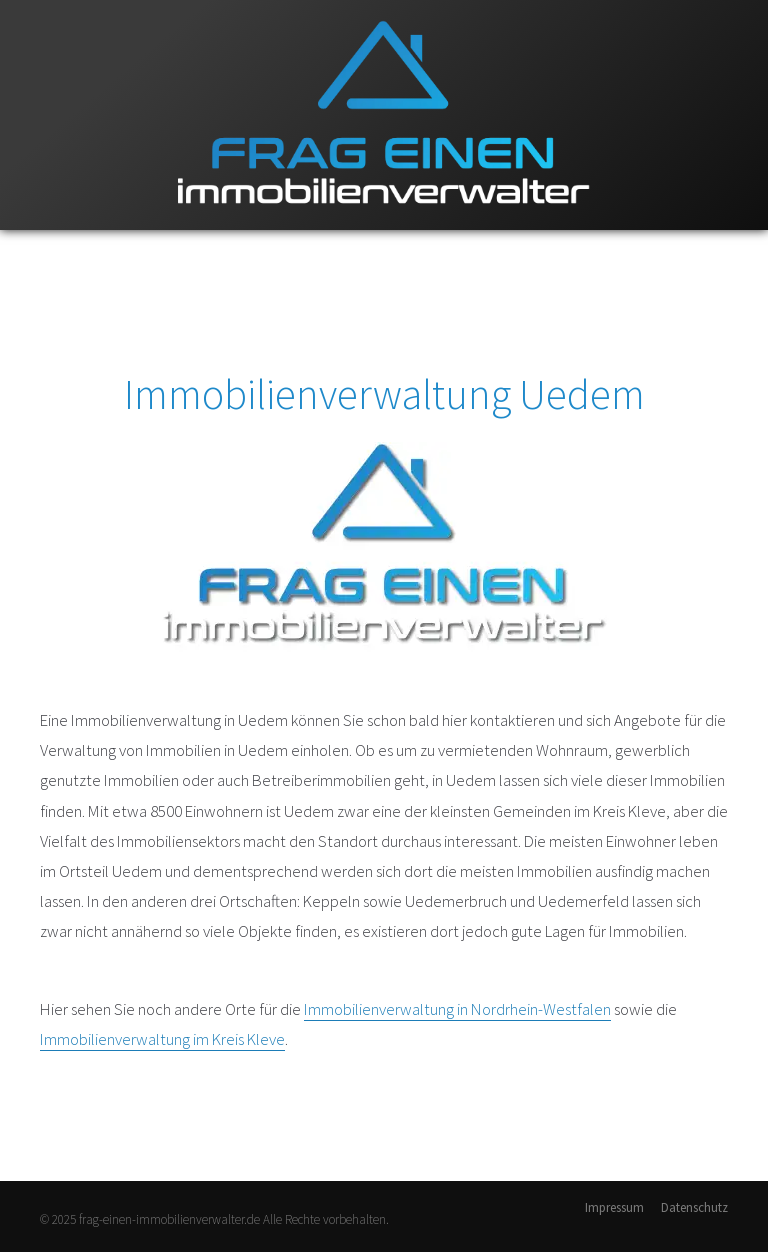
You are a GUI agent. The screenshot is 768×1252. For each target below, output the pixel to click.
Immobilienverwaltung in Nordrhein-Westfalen (457, 1009)
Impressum (614, 1207)
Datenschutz (694, 1207)
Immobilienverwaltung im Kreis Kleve (162, 1039)
